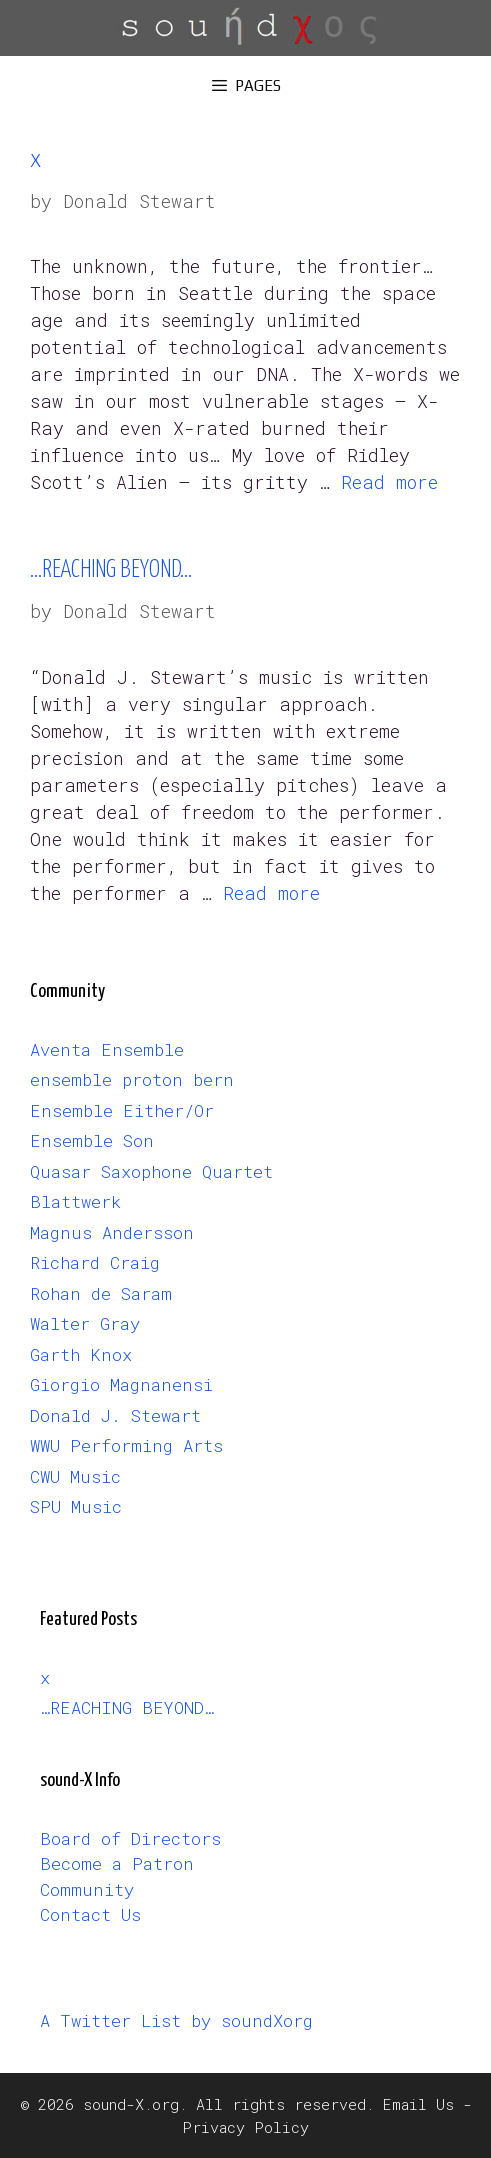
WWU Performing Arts (126, 1445)
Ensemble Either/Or (122, 1110)
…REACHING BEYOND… (111, 570)
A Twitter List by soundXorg (176, 2020)
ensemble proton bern (132, 1079)
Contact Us (90, 1914)
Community (87, 1889)
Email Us (418, 2104)
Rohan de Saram (101, 1293)
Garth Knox (81, 1354)
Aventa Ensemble (107, 1049)
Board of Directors (130, 1838)
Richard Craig (95, 1262)
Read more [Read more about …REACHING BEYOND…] (271, 893)
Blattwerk (75, 1201)
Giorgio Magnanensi (121, 1384)
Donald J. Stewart (115, 1415)
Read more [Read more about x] (389, 482)
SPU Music (76, 1506)
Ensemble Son (92, 1140)
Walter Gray (85, 1323)
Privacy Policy (245, 2127)
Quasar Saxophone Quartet (151, 1171)
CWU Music (75, 1476)
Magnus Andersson (112, 1232)
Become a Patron (117, 1863)
